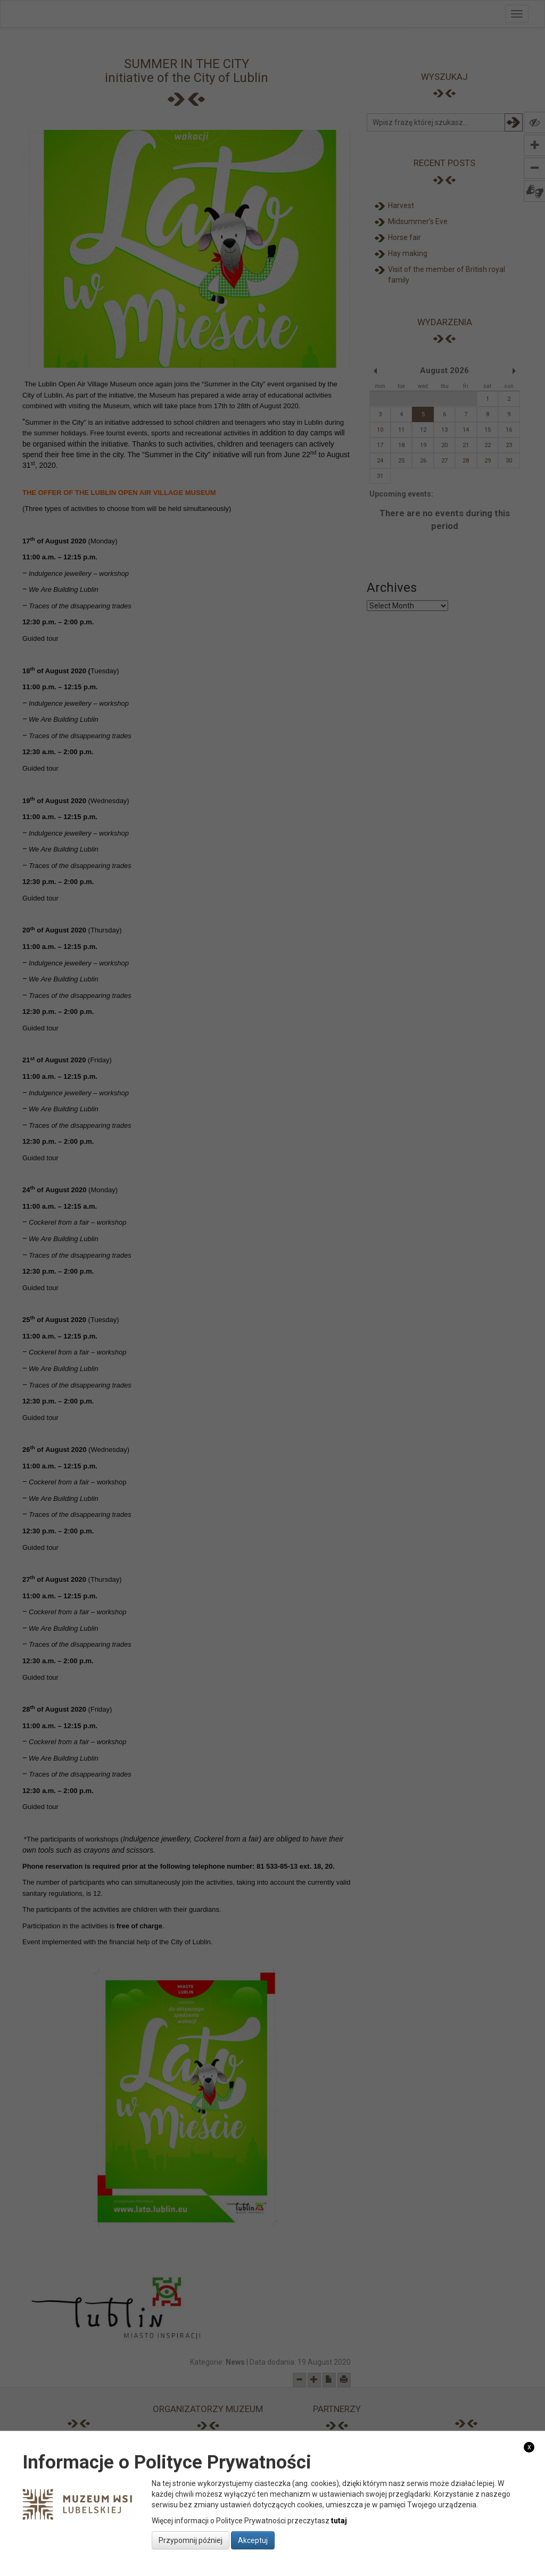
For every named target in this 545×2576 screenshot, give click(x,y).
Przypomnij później (190, 2540)
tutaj (339, 2520)
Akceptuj (253, 2540)
